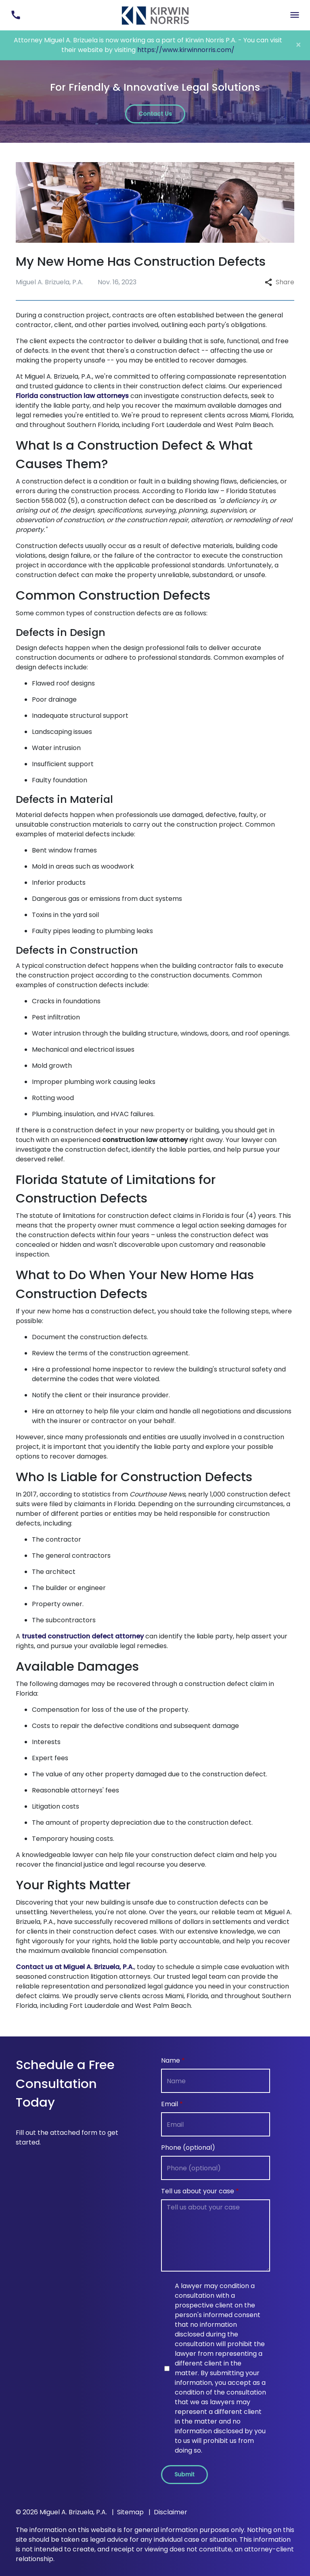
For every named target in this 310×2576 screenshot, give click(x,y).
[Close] (298, 45)
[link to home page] (155, 14)
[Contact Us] (155, 113)
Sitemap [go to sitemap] (130, 2512)
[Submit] (184, 2474)
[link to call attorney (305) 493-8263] (15, 15)
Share (279, 282)
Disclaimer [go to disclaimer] (170, 2512)
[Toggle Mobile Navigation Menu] (294, 15)
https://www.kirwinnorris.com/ (186, 49)
